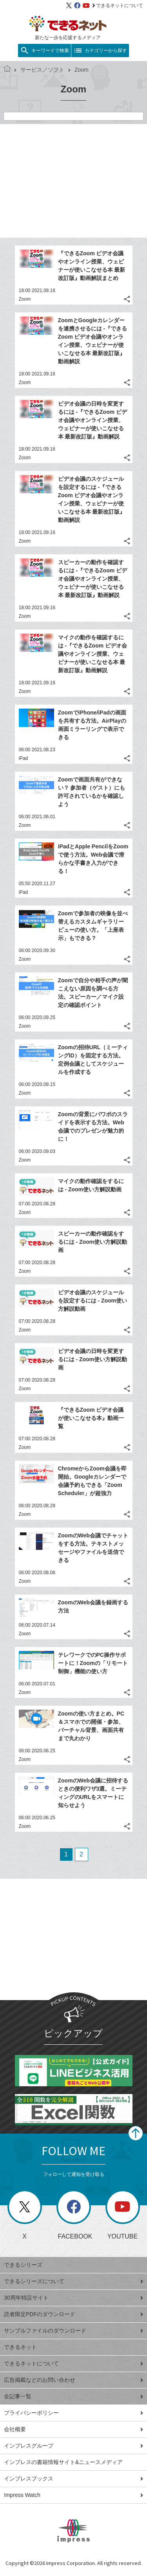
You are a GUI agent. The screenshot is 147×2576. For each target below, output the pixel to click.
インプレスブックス (73, 2478)
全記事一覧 (73, 2396)
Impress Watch (73, 2495)
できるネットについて (117, 5)
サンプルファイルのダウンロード (73, 2330)
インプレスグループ (73, 2446)
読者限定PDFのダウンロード (73, 2314)
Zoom (25, 299)
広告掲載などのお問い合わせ (73, 2380)
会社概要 (73, 2429)
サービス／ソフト (39, 70)
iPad (23, 758)
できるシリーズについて (73, 2281)
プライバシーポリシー (73, 2413)
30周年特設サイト (73, 2298)
